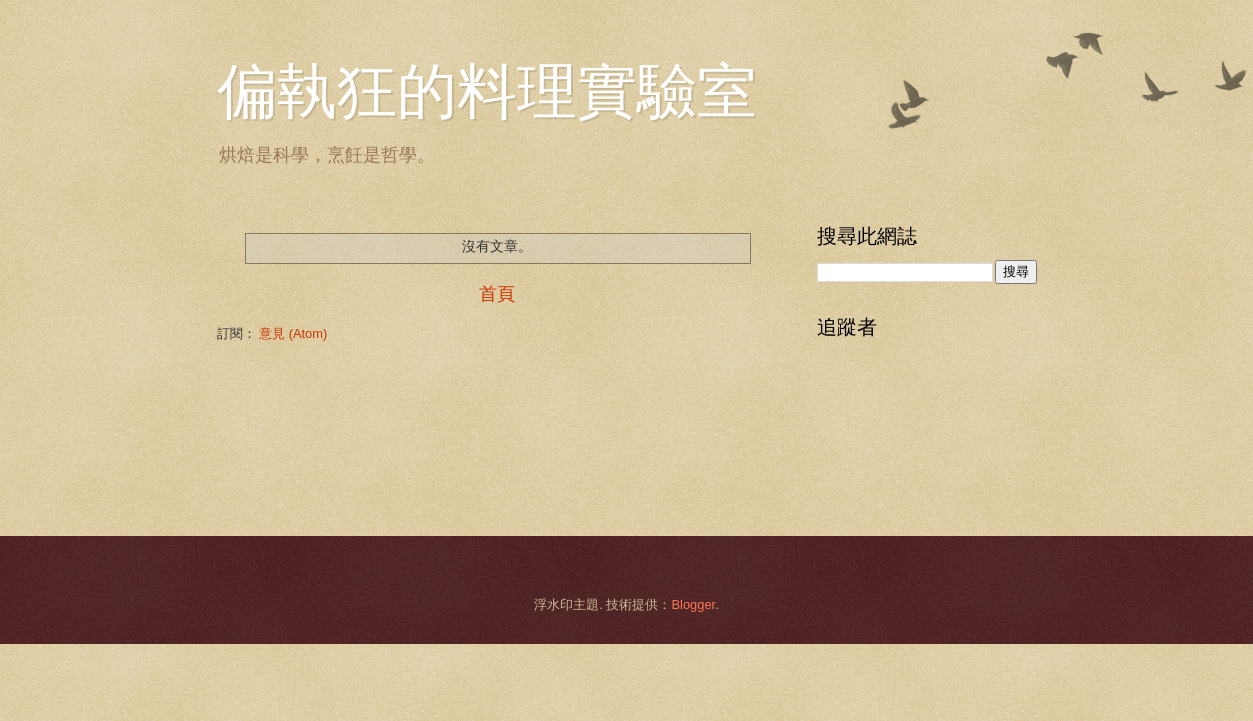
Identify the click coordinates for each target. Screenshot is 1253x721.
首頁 (497, 294)
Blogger (693, 604)
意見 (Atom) (293, 333)
